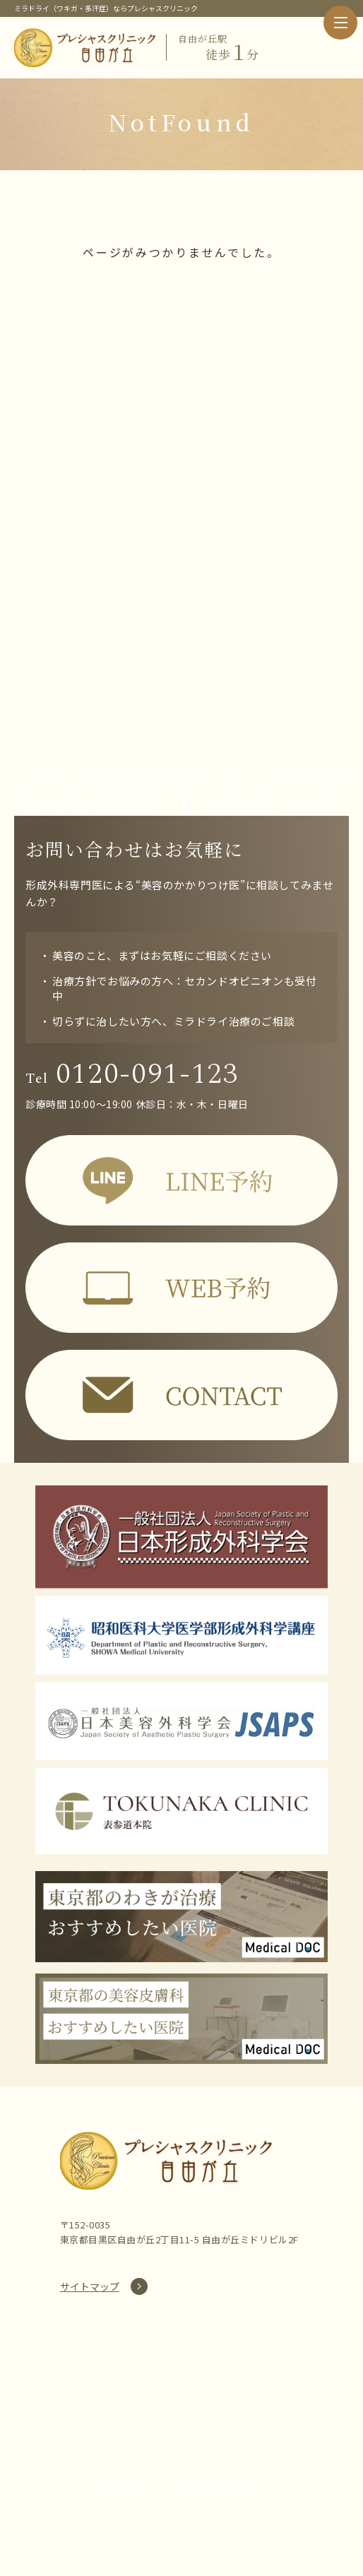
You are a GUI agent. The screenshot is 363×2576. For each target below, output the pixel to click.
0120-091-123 (133, 1074)
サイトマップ (89, 2287)
